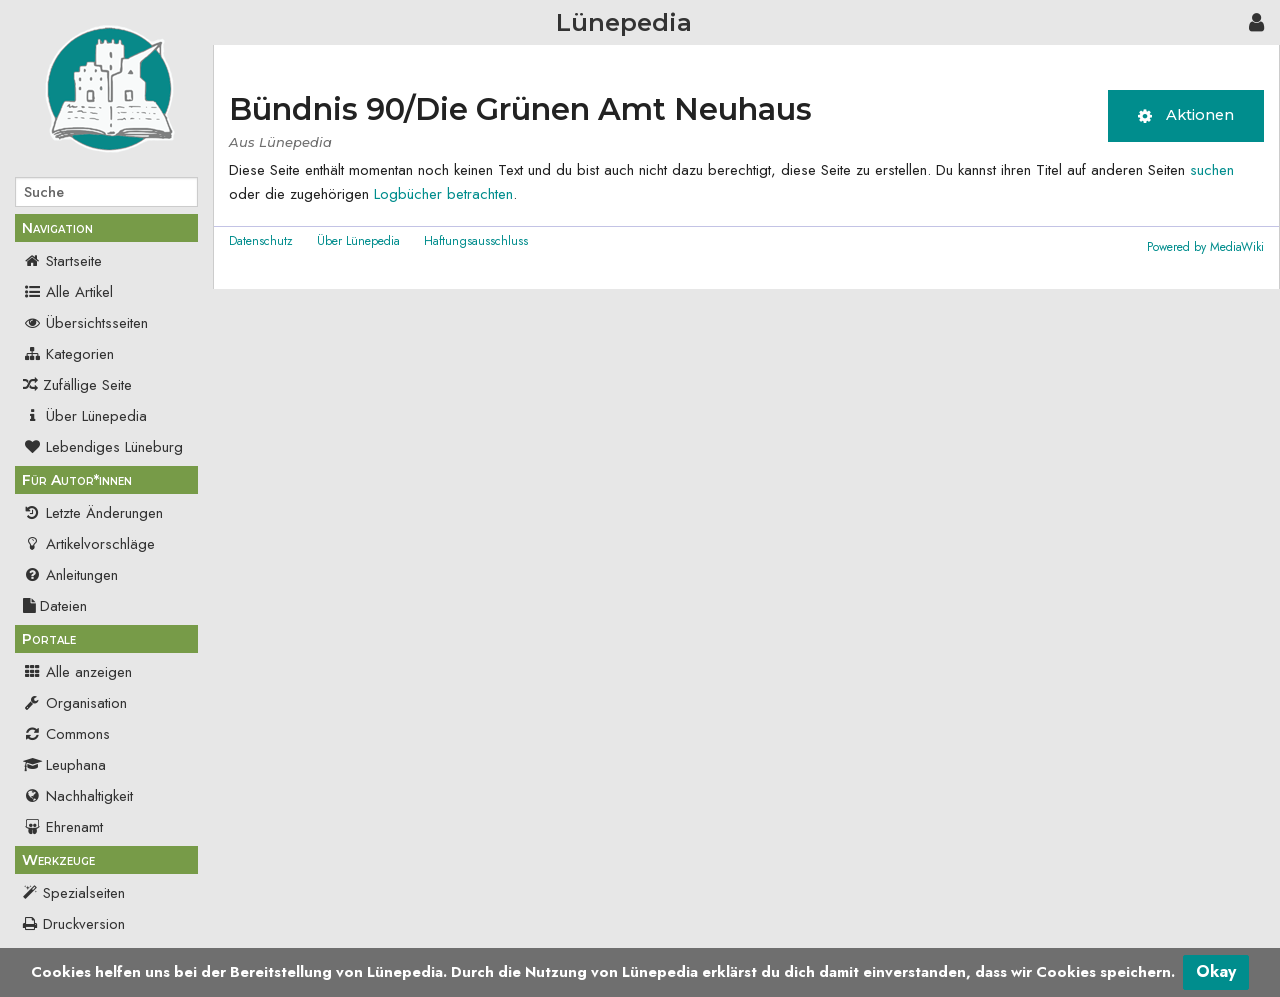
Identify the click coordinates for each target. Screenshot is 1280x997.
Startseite (62, 261)
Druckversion (84, 924)
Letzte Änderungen (93, 513)
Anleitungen (70, 575)
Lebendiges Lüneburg (103, 447)
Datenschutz (261, 241)
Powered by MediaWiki (1205, 247)
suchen (1212, 170)
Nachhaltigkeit (78, 796)
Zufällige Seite (87, 385)
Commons (66, 734)
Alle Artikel (68, 292)
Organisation (75, 703)
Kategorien (68, 354)
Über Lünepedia (85, 416)
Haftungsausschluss (476, 241)
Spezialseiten (84, 893)
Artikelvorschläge (89, 544)
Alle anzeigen (77, 672)
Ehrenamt (63, 827)
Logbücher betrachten (443, 194)
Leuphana (64, 765)
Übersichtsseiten (85, 323)
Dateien (55, 606)
